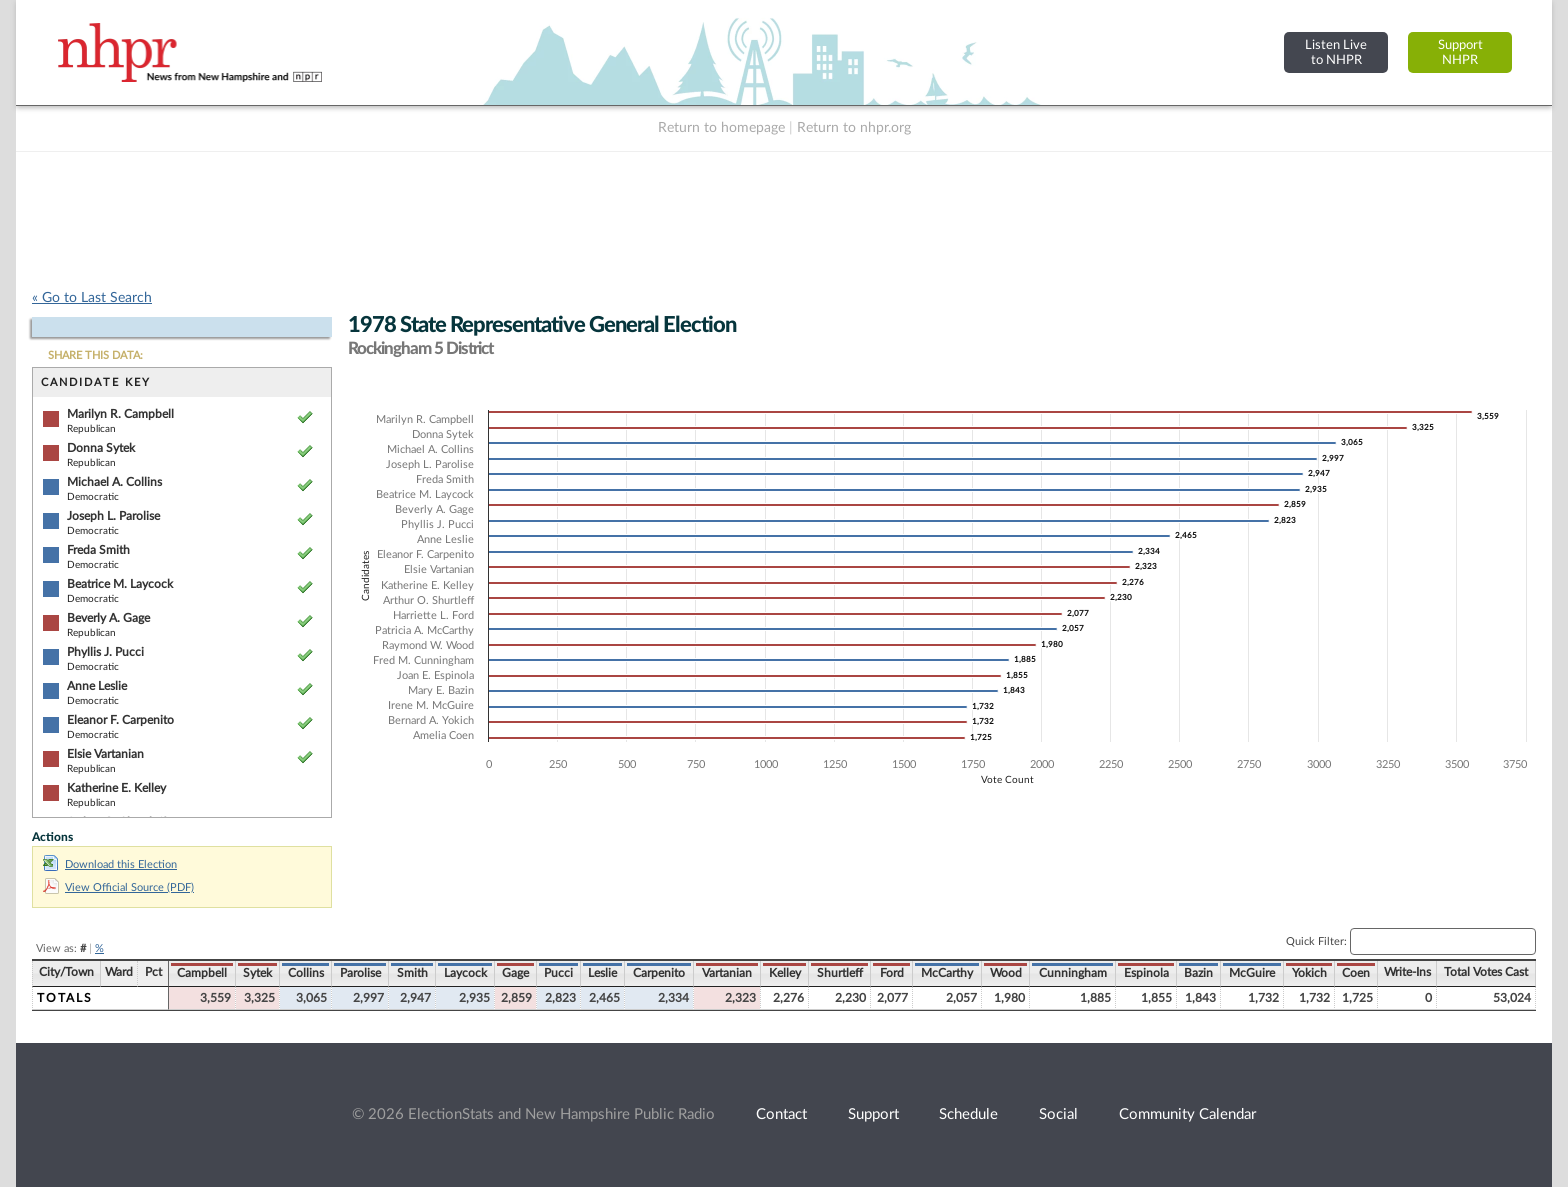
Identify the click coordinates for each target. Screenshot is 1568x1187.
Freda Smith (98, 550)
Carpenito (659, 973)
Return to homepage (721, 128)
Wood (1006, 973)
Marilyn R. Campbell (120, 414)
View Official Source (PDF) (118, 887)
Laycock (465, 973)
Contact (781, 1114)
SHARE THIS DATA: (95, 355)
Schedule (968, 1114)
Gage (515, 973)
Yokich (1309, 973)
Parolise (360, 973)
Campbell (202, 973)
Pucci (558, 973)
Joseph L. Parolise (113, 516)
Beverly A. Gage (108, 618)
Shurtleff (840, 973)
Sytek (257, 973)
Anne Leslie (97, 686)
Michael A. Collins (114, 482)
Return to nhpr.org (854, 128)
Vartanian (727, 973)
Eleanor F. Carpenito (120, 720)
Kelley (785, 973)
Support (873, 1114)
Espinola (1146, 973)
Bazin (1198, 973)
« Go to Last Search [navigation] (92, 298)
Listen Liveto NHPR (1336, 52)
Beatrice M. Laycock (120, 584)
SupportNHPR (1460, 52)
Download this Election (110, 864)
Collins (306, 973)
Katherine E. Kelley (116, 788)
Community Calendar (1187, 1114)
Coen (1356, 973)
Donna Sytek (101, 448)
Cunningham (1073, 973)
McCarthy (947, 973)
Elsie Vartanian (105, 754)
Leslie (602, 973)
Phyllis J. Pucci (105, 652)
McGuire (1252, 973)
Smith (412, 973)
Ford (892, 973)
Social (1058, 1114)
